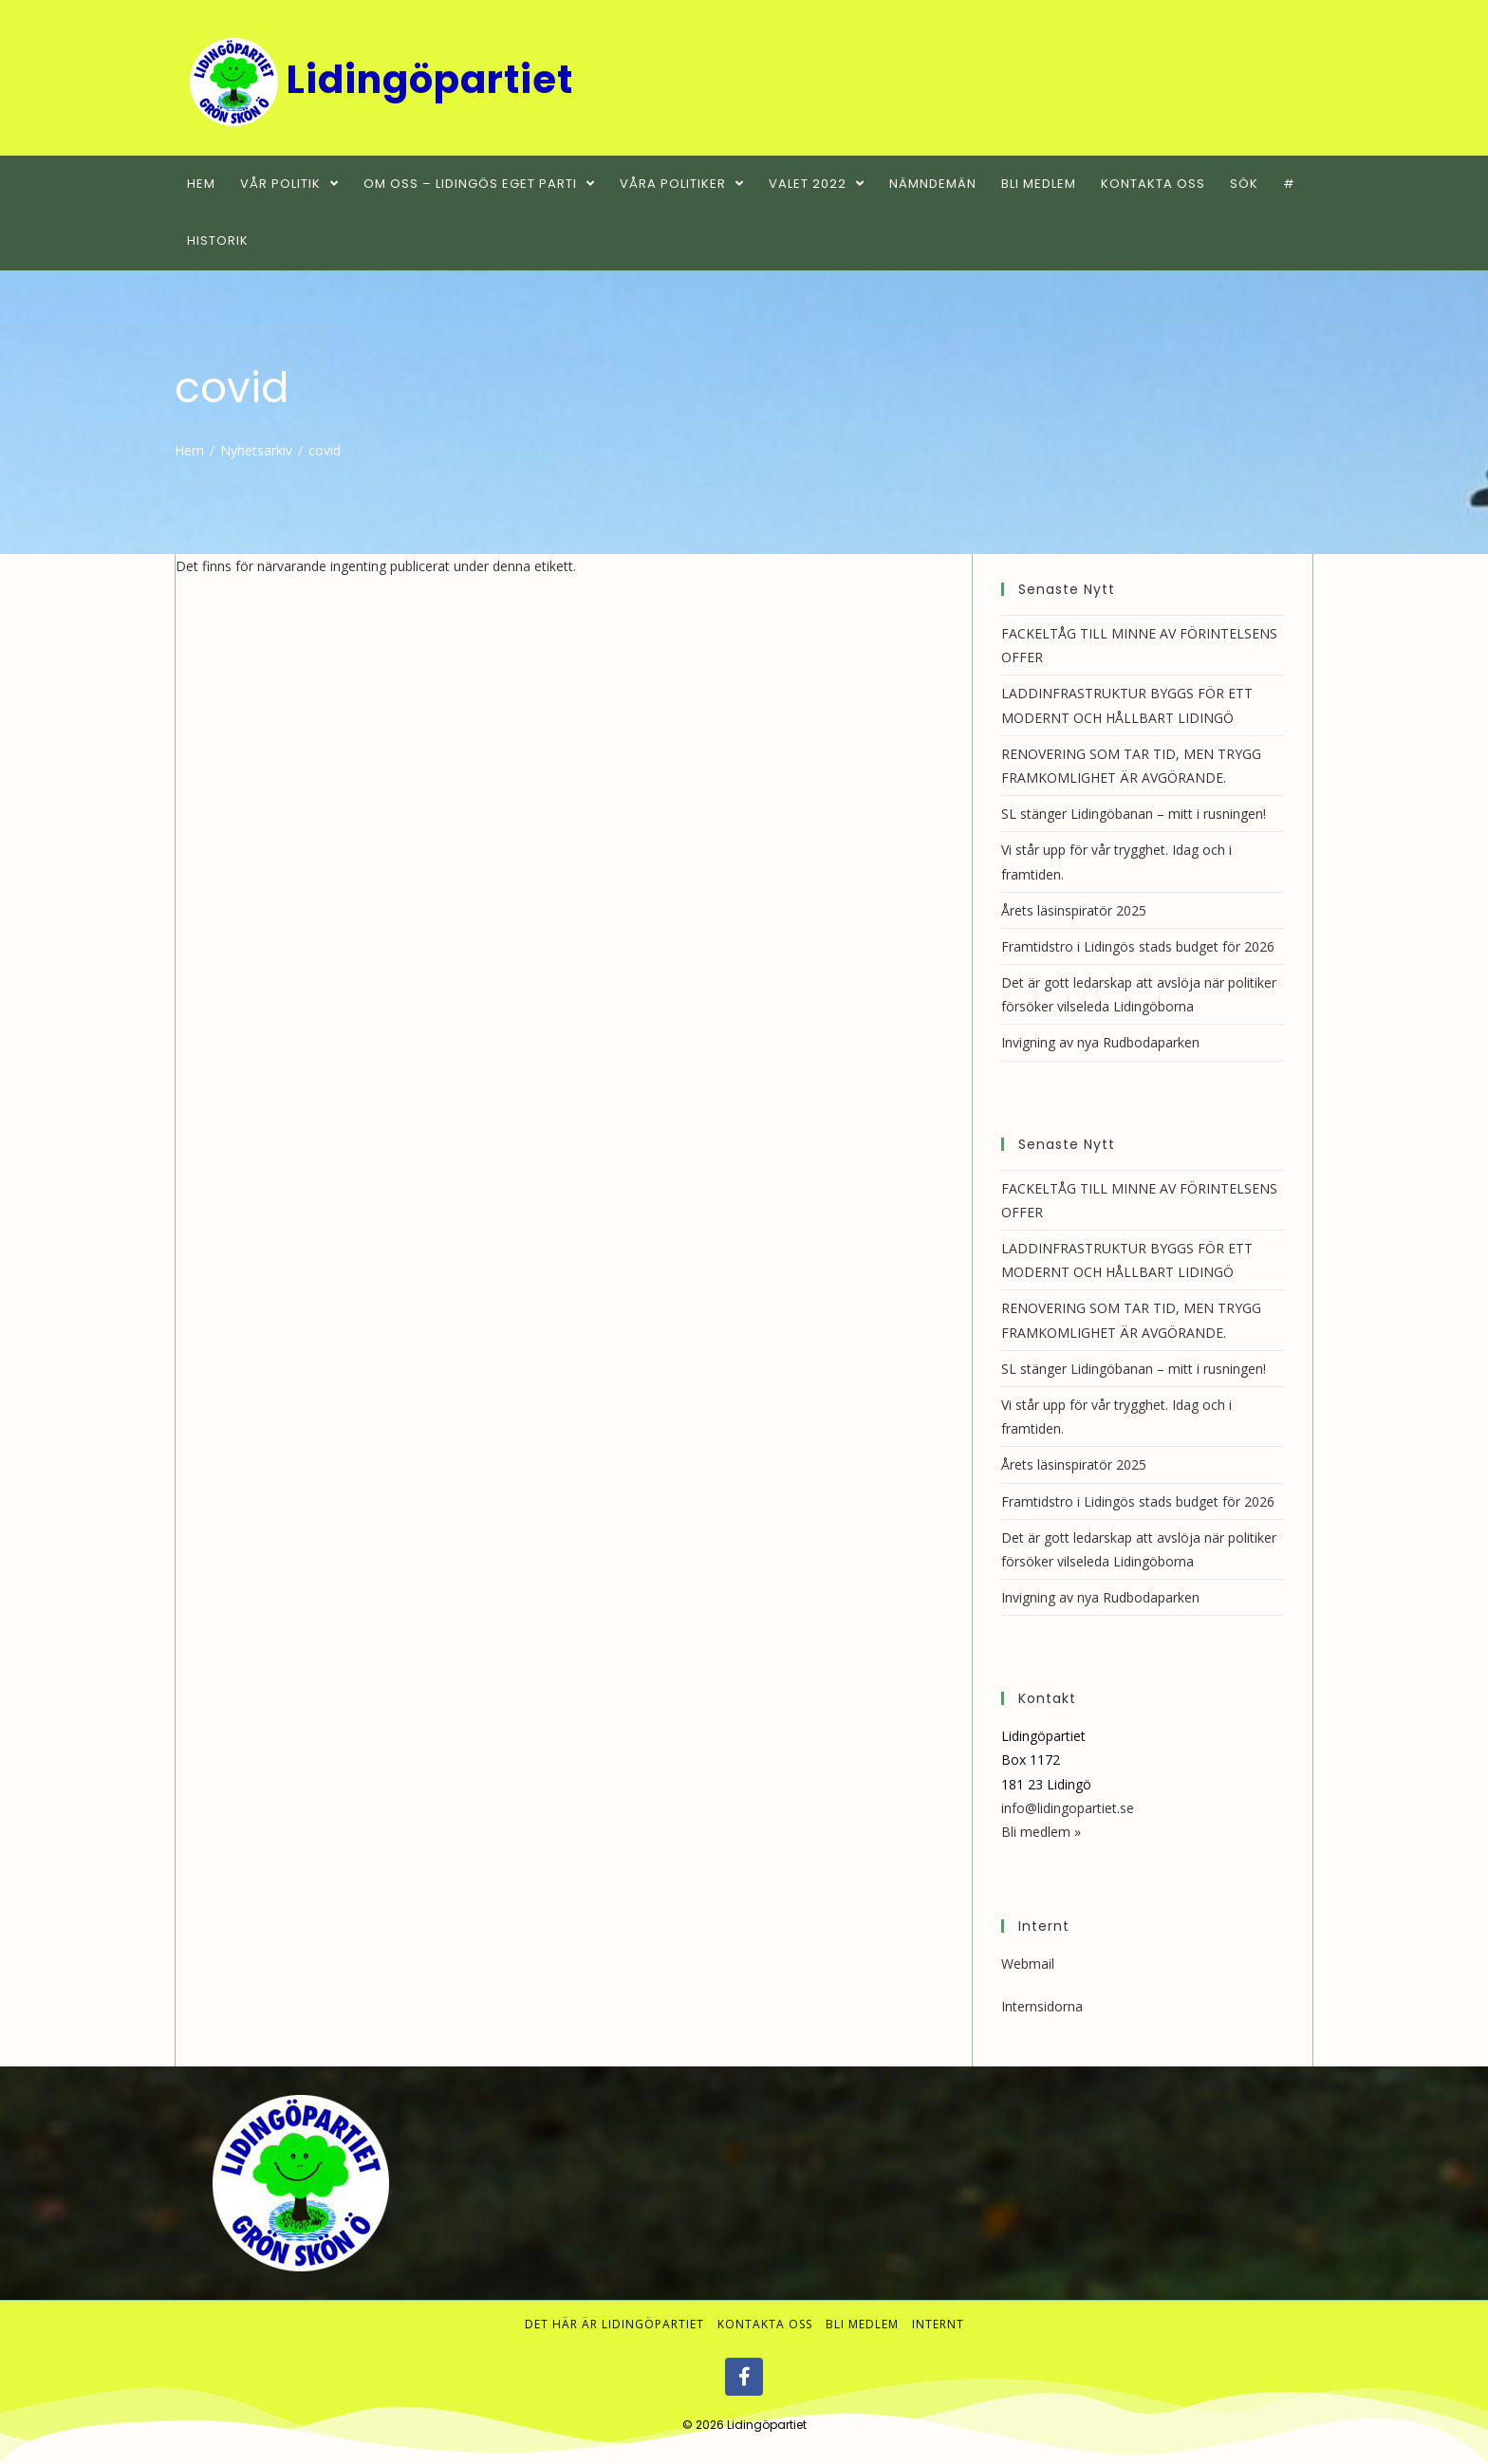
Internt (938, 2324)
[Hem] (189, 450)
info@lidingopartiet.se (1067, 1808)
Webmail (1027, 1964)
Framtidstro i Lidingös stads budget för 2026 (1137, 946)
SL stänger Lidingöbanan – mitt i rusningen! (1133, 814)
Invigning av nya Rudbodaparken (1100, 1042)
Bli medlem (862, 2324)
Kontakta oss (764, 2324)
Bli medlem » (1041, 1832)
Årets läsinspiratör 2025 (1073, 910)
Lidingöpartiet (767, 2425)
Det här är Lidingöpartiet (614, 2324)
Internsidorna (1042, 2006)
